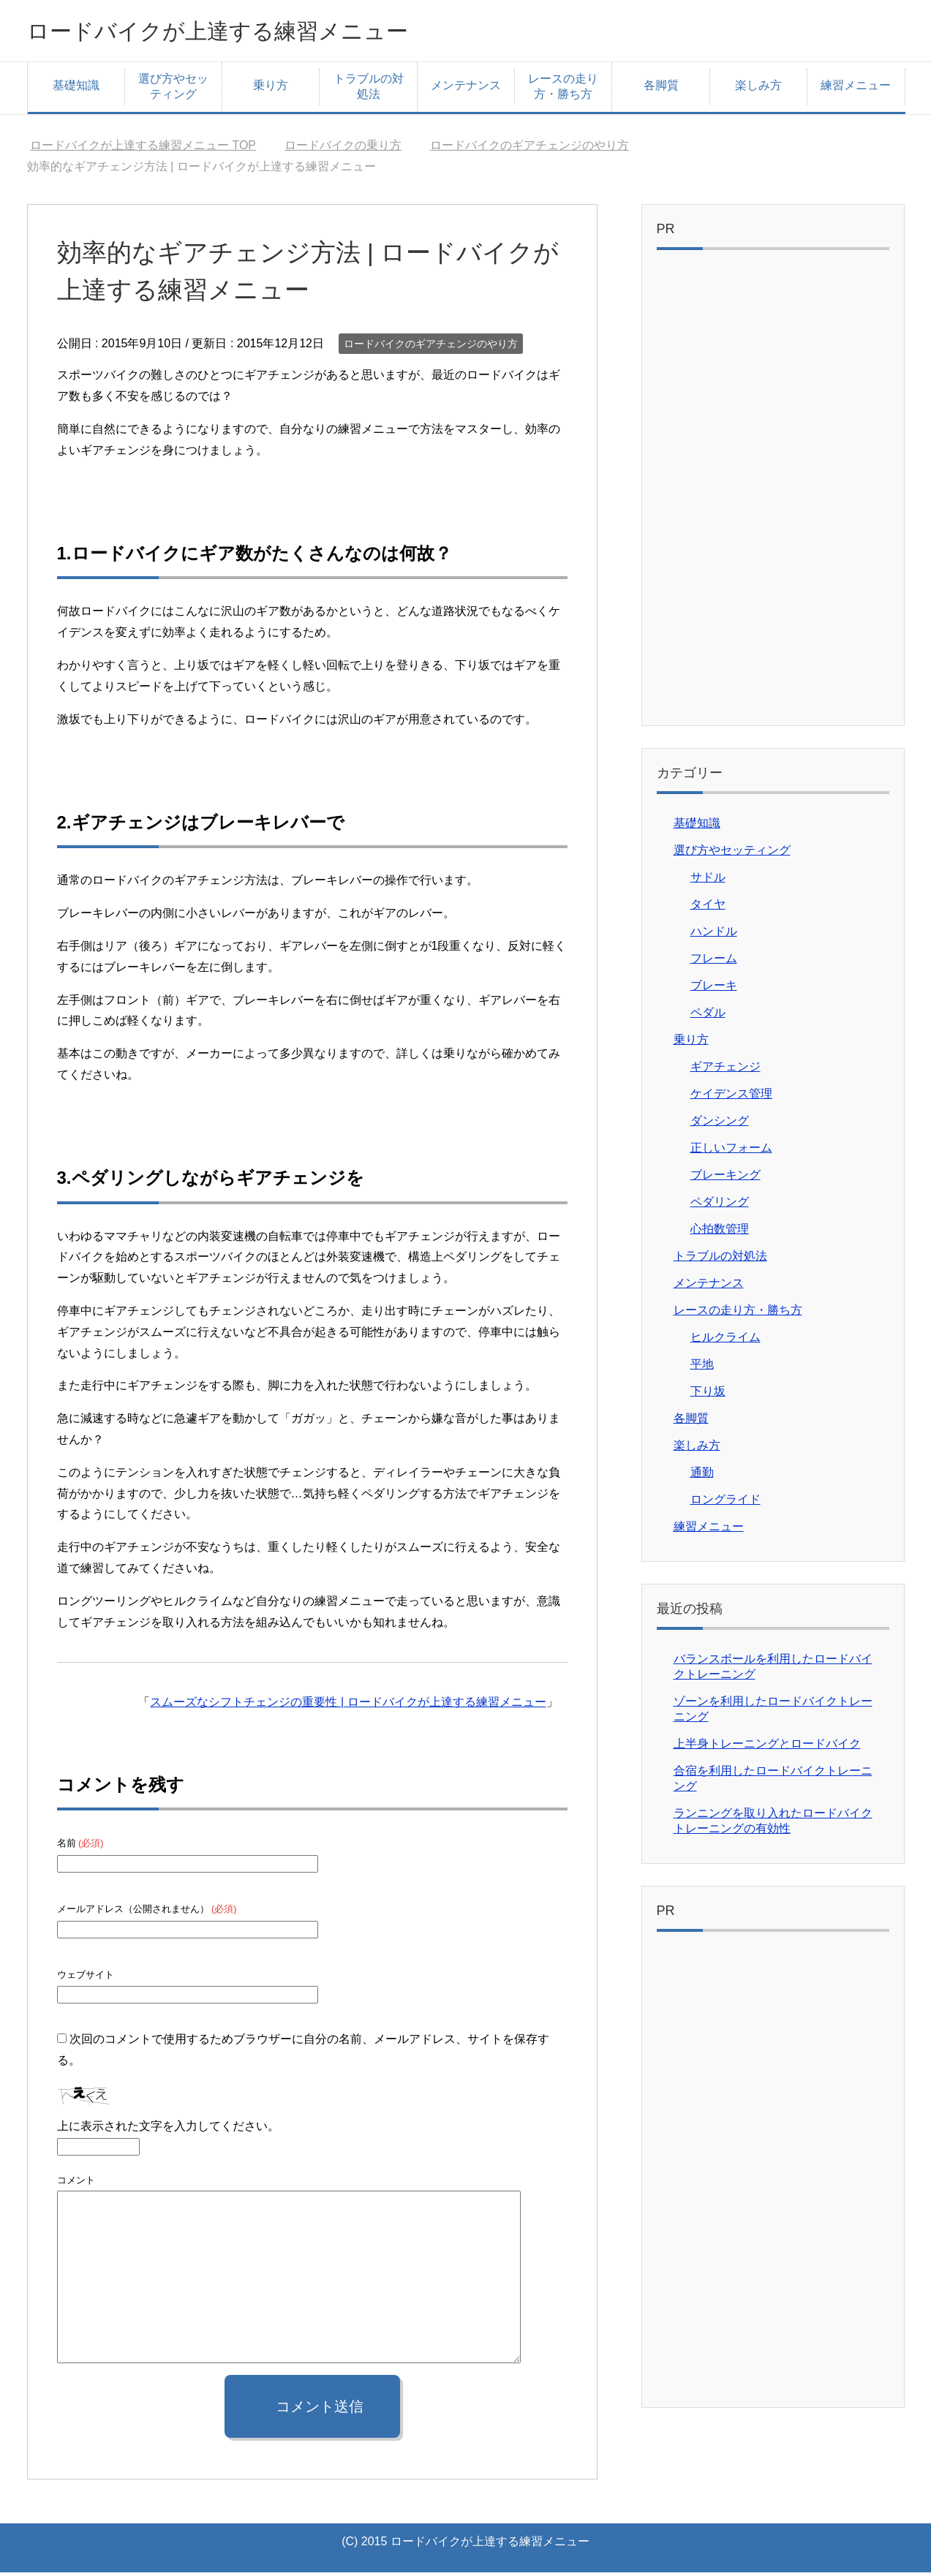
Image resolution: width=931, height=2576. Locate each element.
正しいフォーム (731, 1151)
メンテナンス (466, 89)
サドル (707, 881)
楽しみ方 (758, 89)
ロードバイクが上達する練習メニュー (255, 32)
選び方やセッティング (173, 90)
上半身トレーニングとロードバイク (767, 1747)
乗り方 (270, 89)
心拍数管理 (719, 1232)
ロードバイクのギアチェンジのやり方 (431, 347)
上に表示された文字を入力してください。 (168, 2129)
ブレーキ (713, 989)
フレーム (713, 962)
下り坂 (707, 1395)
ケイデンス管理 (731, 1097)
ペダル (707, 1016)
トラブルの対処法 (368, 90)
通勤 (702, 1476)
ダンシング (719, 1124)
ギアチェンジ (725, 1070)
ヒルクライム (725, 1340)
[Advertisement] (773, 495)
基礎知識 (76, 89)
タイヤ (707, 908)
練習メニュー (856, 89)
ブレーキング (725, 1178)
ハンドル (713, 935)
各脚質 (661, 89)
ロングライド (725, 1503)
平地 (702, 1367)
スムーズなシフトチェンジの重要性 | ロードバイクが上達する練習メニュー (348, 1705)
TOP (143, 149)
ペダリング (719, 1205)
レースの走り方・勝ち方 (563, 90)
